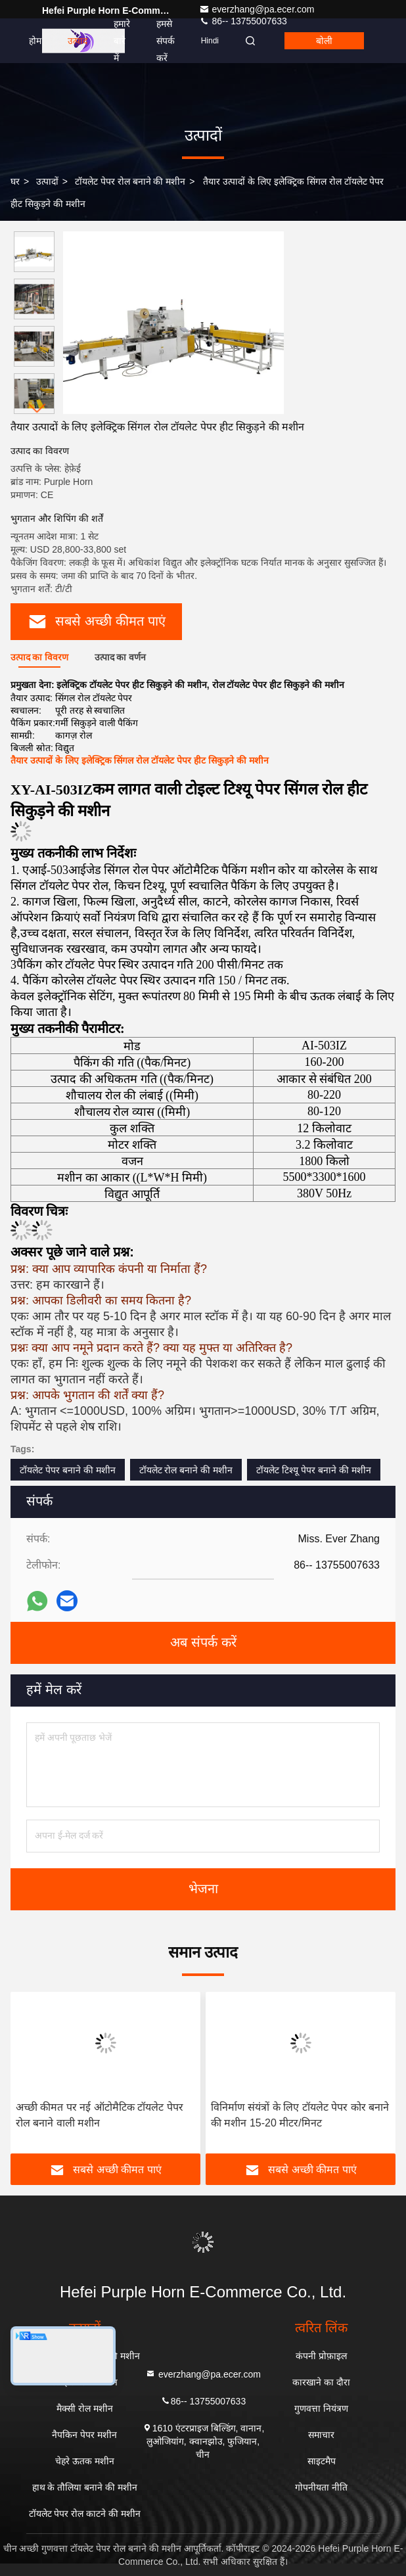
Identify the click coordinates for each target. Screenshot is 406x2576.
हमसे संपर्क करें (165, 40)
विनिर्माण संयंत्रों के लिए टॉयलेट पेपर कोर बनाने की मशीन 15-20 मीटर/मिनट (300, 2115)
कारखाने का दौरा (321, 2382)
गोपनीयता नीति (321, 2487)
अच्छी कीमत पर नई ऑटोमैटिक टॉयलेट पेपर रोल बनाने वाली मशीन (99, 2115)
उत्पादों (47, 181)
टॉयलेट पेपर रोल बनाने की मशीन (130, 181)
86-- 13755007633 (203, 2400)
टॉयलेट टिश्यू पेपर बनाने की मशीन (313, 1470)
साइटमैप (321, 2461)
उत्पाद (77, 40)
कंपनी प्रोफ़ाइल (321, 2356)
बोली (324, 40)
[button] (37, 408)
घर (15, 181)
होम (35, 40)
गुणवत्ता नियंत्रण (321, 2408)
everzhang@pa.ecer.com (257, 9)
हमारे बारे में (122, 40)
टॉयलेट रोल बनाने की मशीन (186, 1470)
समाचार (321, 2434)
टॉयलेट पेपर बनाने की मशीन (68, 1470)
